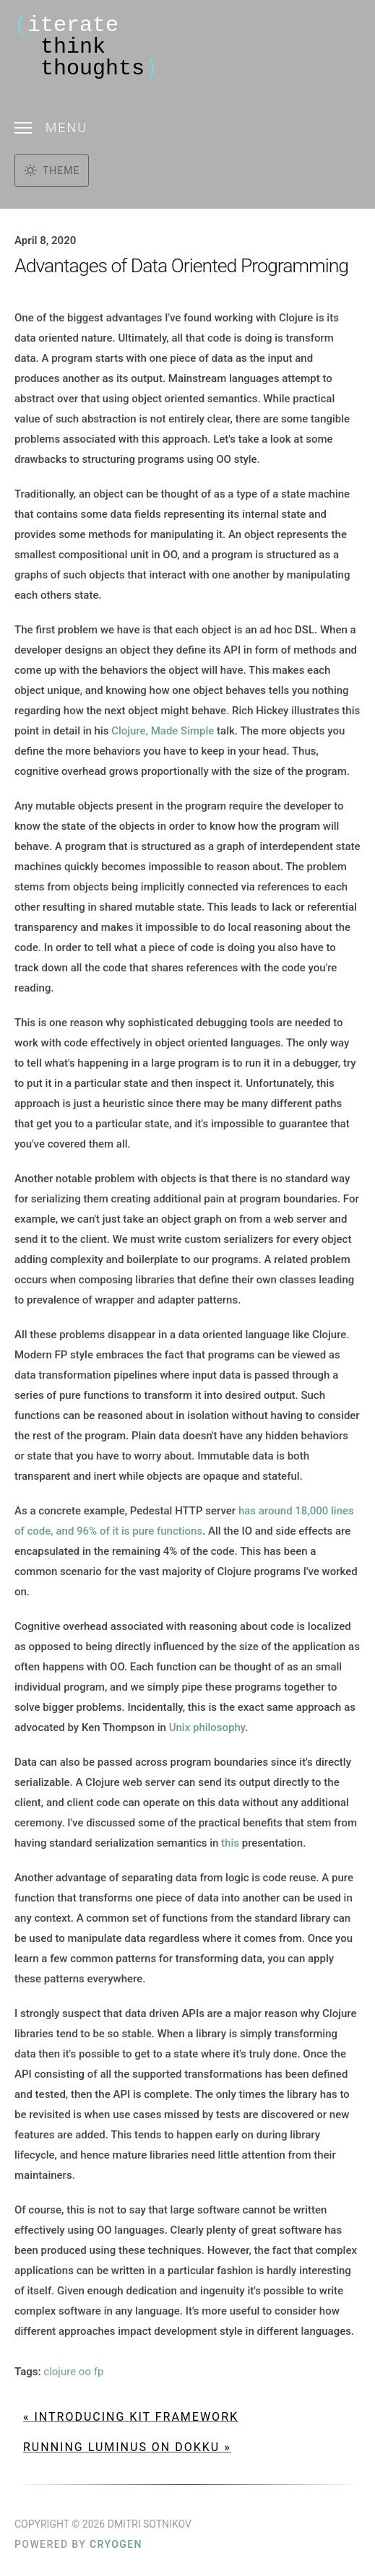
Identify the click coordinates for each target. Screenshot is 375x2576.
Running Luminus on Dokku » (127, 2447)
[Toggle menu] (187, 127)
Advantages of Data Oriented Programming (181, 265)
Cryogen (116, 2544)
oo (85, 2371)
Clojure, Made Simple (162, 730)
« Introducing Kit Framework (130, 2417)
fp (99, 2371)
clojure (59, 2371)
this (230, 1842)
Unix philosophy (207, 1727)
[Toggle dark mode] (51, 170)
